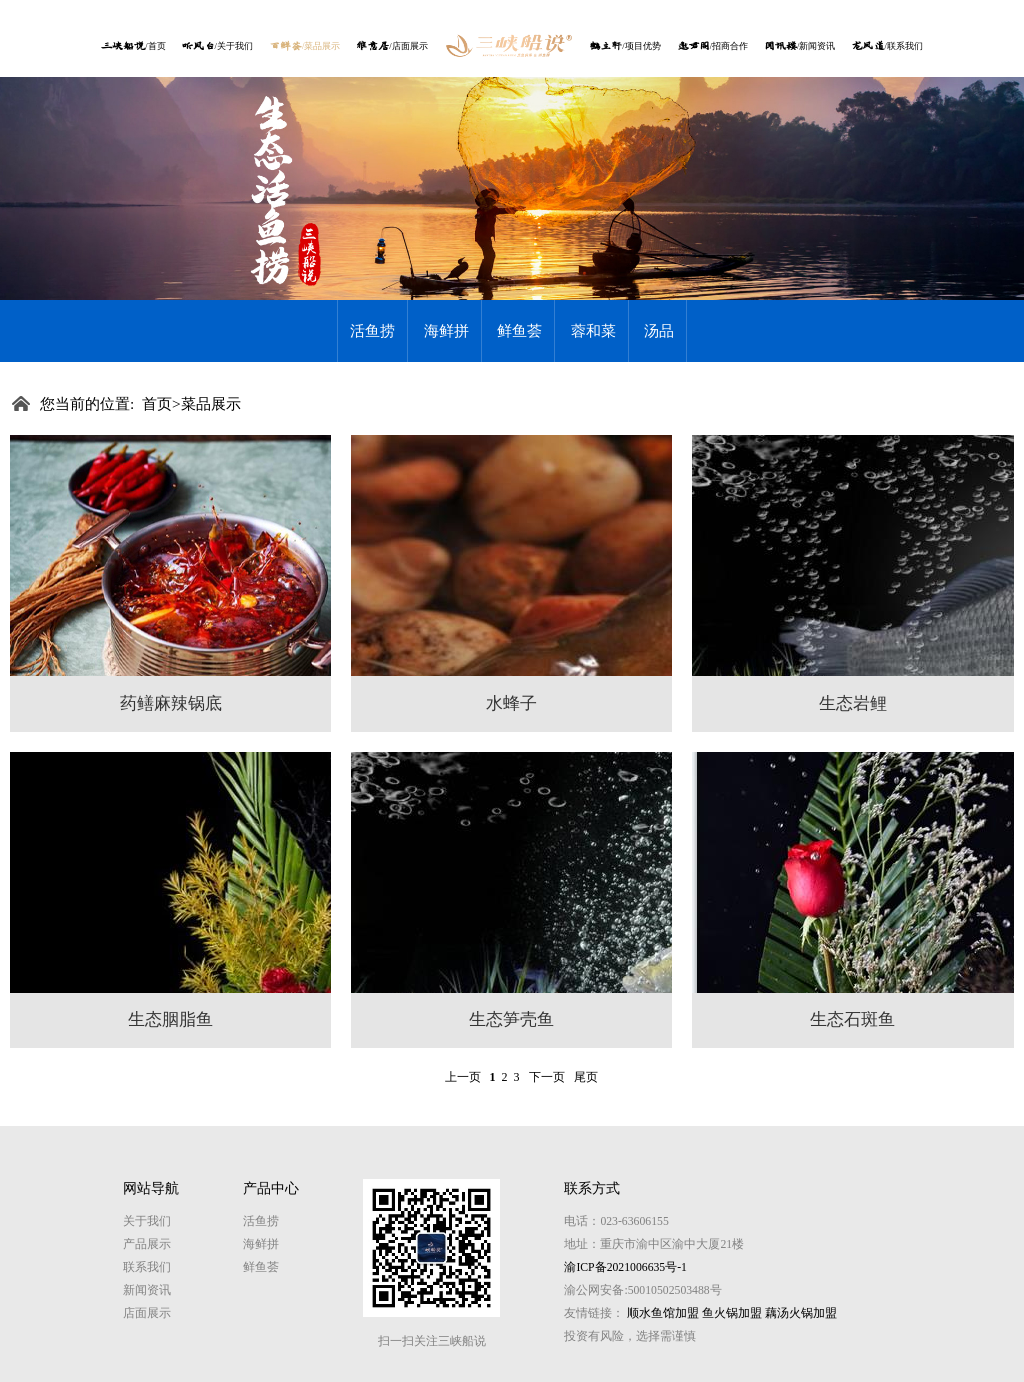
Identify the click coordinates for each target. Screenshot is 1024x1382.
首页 (157, 403)
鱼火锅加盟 (732, 1313)
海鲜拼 (446, 331)
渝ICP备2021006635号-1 (625, 1267)
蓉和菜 (593, 331)
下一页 (547, 1077)
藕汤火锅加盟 (801, 1313)
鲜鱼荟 (519, 331)
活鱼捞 (372, 331)
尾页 (586, 1077)
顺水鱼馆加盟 (663, 1313)
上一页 (463, 1077)
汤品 (659, 331)
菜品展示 (211, 403)
